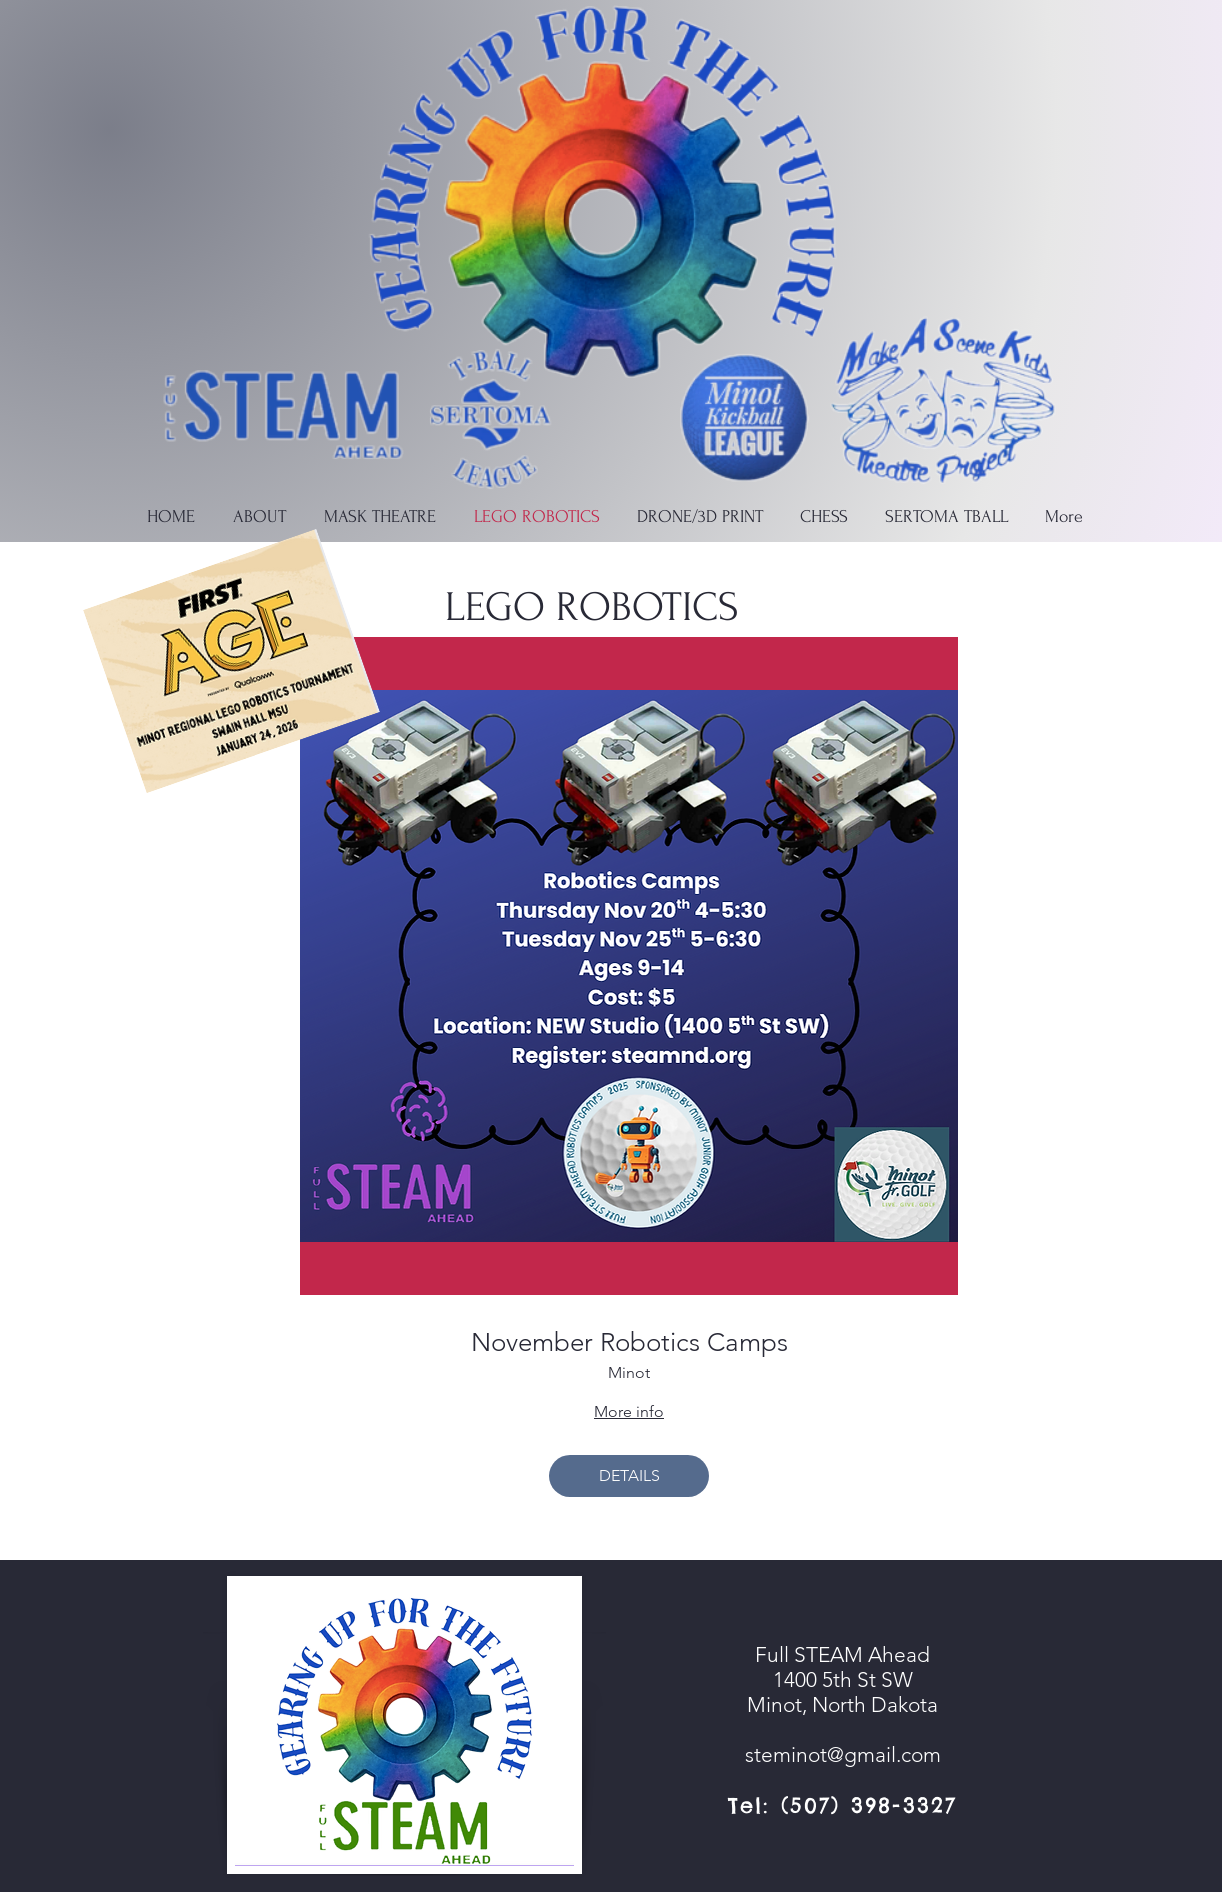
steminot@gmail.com (843, 1754)
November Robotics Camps (629, 1342)
